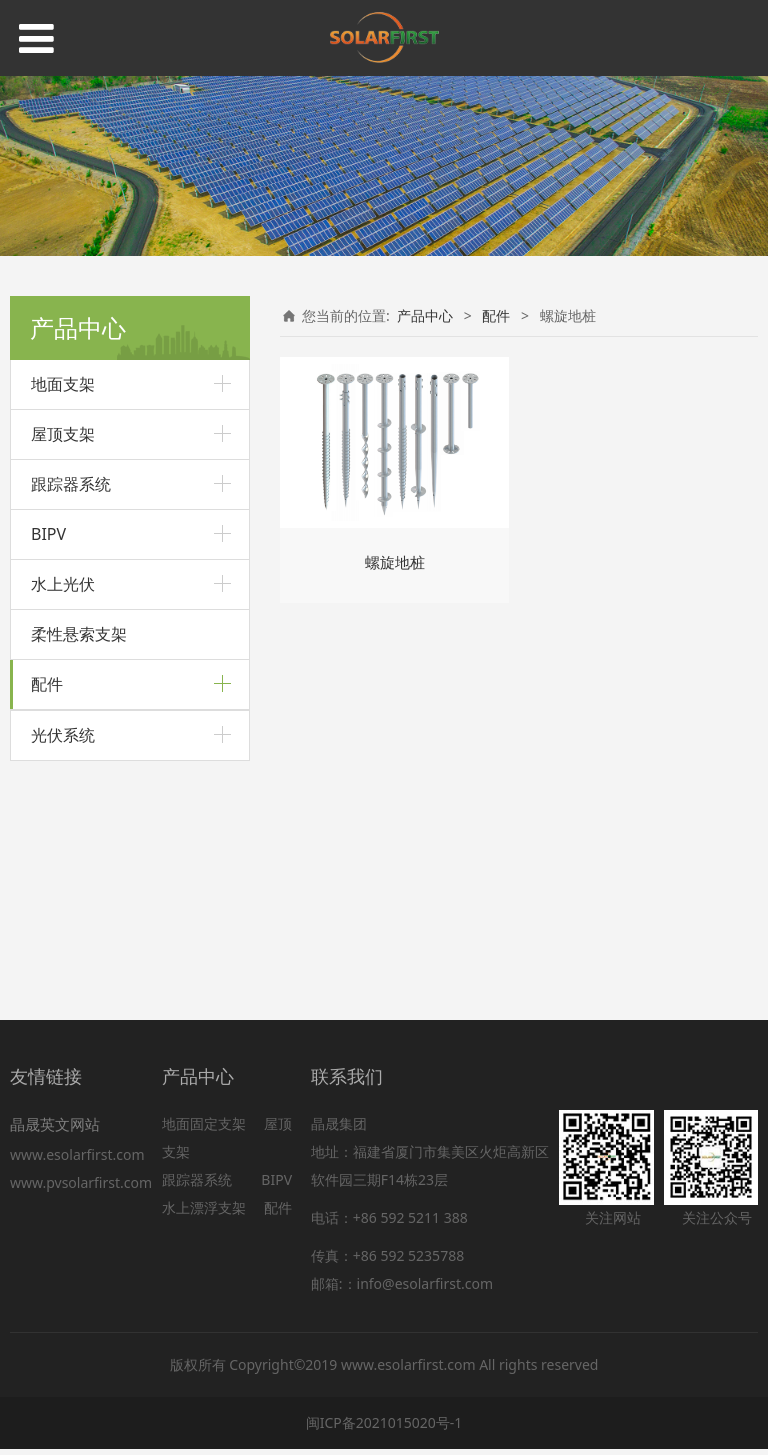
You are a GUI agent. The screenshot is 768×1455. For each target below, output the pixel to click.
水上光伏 (63, 584)
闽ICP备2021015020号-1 (384, 1428)
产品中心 (425, 315)
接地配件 (59, 804)
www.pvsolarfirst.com (81, 1188)
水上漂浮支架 (206, 1213)
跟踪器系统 (71, 484)
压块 (45, 872)
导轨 (45, 770)
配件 (47, 684)
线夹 (45, 838)
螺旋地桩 (59, 736)
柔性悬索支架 (79, 634)
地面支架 (63, 384)
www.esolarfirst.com (81, 1160)
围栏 (45, 907)
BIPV (48, 534)
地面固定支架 (204, 1129)
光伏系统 (63, 960)
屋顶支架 (63, 434)
